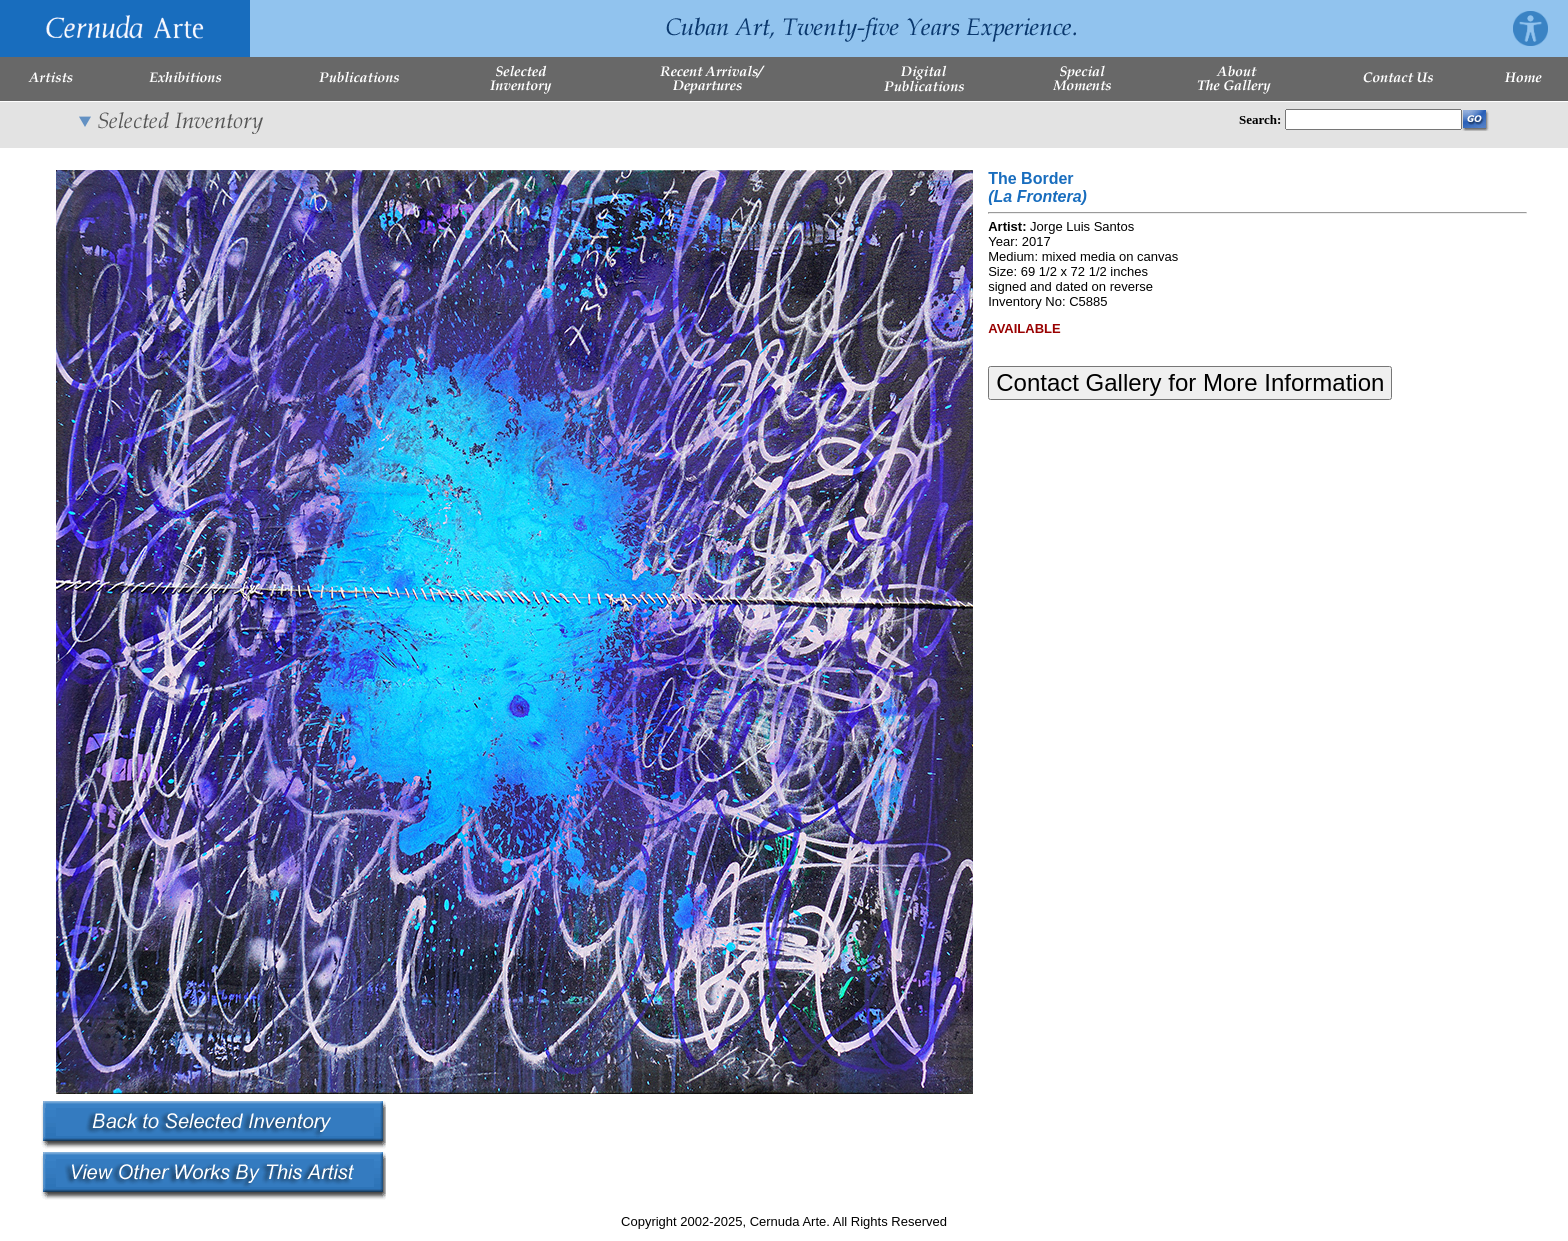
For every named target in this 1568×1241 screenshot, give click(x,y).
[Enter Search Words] (1373, 119)
